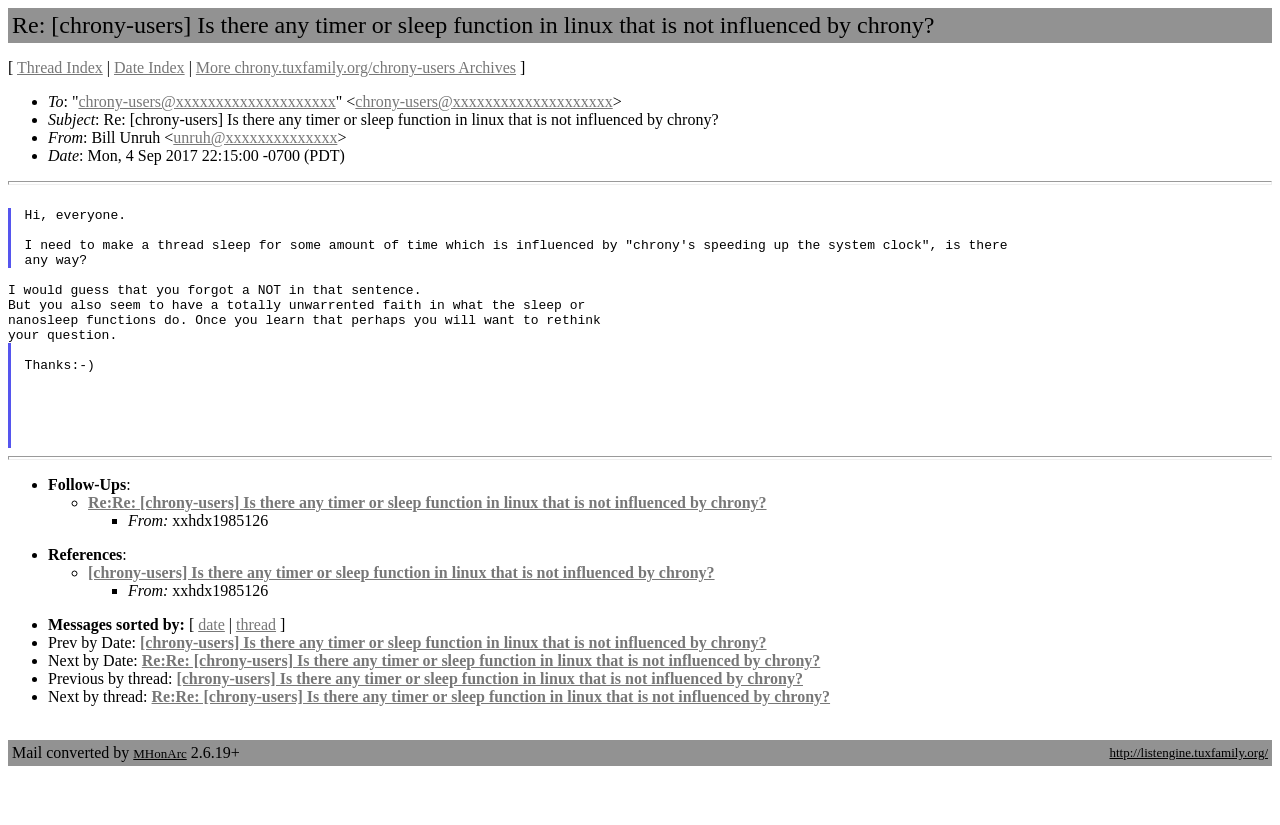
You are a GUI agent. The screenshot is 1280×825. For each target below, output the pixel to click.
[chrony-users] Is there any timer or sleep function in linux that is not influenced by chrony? (401, 623)
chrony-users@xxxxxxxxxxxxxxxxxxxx (206, 101)
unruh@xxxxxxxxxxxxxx (255, 137)
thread (256, 675)
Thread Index (60, 67)
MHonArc (159, 804)
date (211, 675)
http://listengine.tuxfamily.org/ (1188, 803)
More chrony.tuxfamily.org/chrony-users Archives (356, 67)
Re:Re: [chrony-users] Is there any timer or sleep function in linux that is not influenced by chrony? (427, 553)
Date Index (149, 67)
